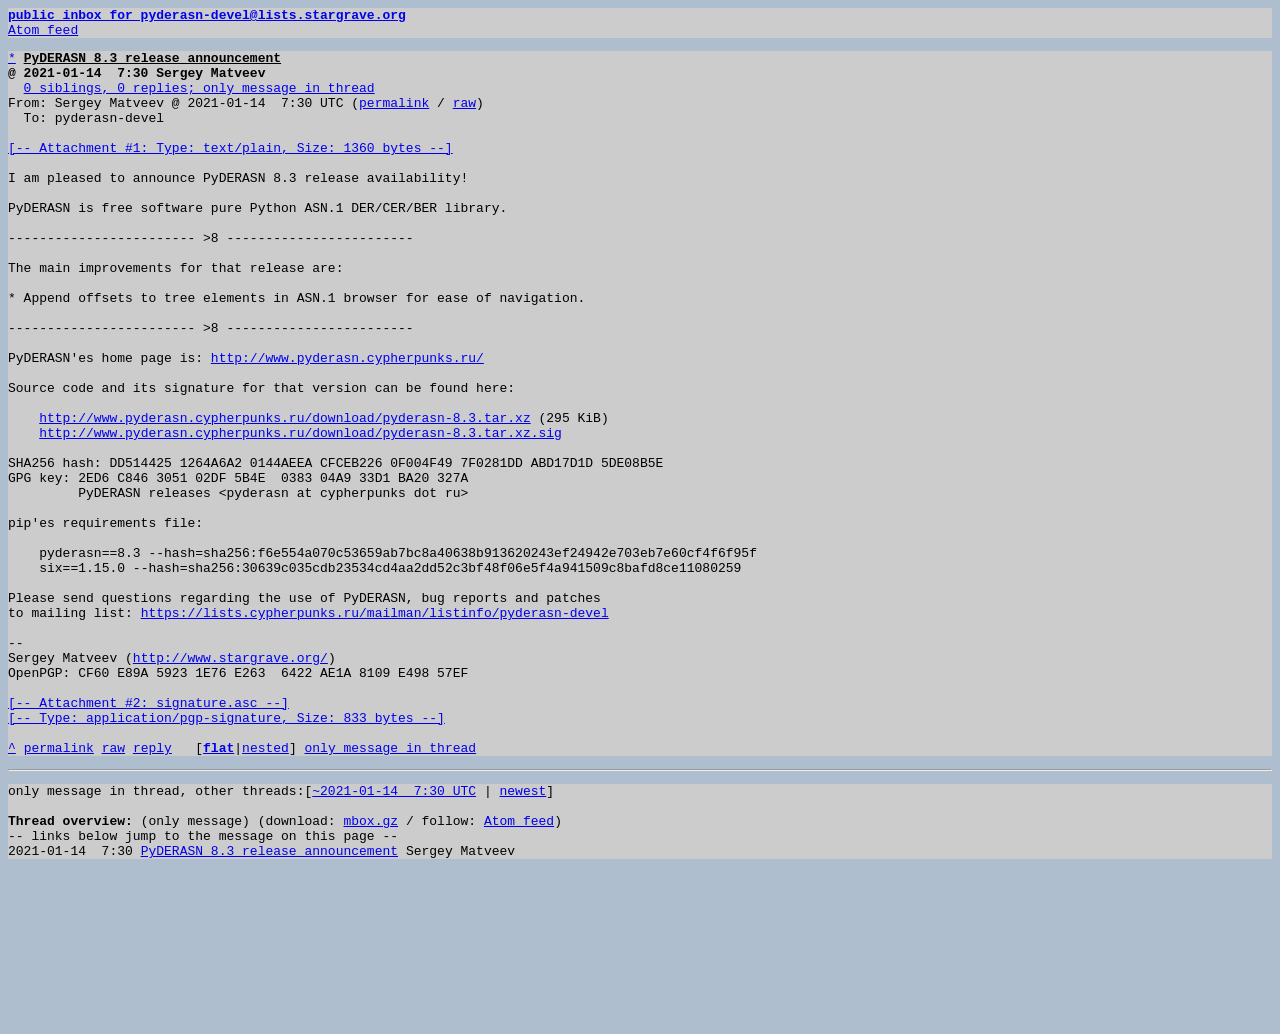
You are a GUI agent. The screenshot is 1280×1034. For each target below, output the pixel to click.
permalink (394, 120)
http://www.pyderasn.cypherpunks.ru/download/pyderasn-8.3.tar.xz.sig (300, 516)
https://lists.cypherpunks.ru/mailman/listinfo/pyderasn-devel (375, 732)
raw (464, 120)
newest (522, 940)
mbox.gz (370, 976)
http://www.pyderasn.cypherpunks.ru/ (347, 426)
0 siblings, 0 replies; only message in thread (199, 102)
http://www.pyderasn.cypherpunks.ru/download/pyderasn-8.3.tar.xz (284, 498)
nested (265, 894)
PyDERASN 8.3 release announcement (269, 1012)
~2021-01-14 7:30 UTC (394, 940)
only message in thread (390, 894)
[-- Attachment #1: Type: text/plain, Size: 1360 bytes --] (230, 174)
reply (152, 894)
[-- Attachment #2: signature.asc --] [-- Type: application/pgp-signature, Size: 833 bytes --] (226, 849)
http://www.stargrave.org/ (230, 786)
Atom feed (43, 35)
